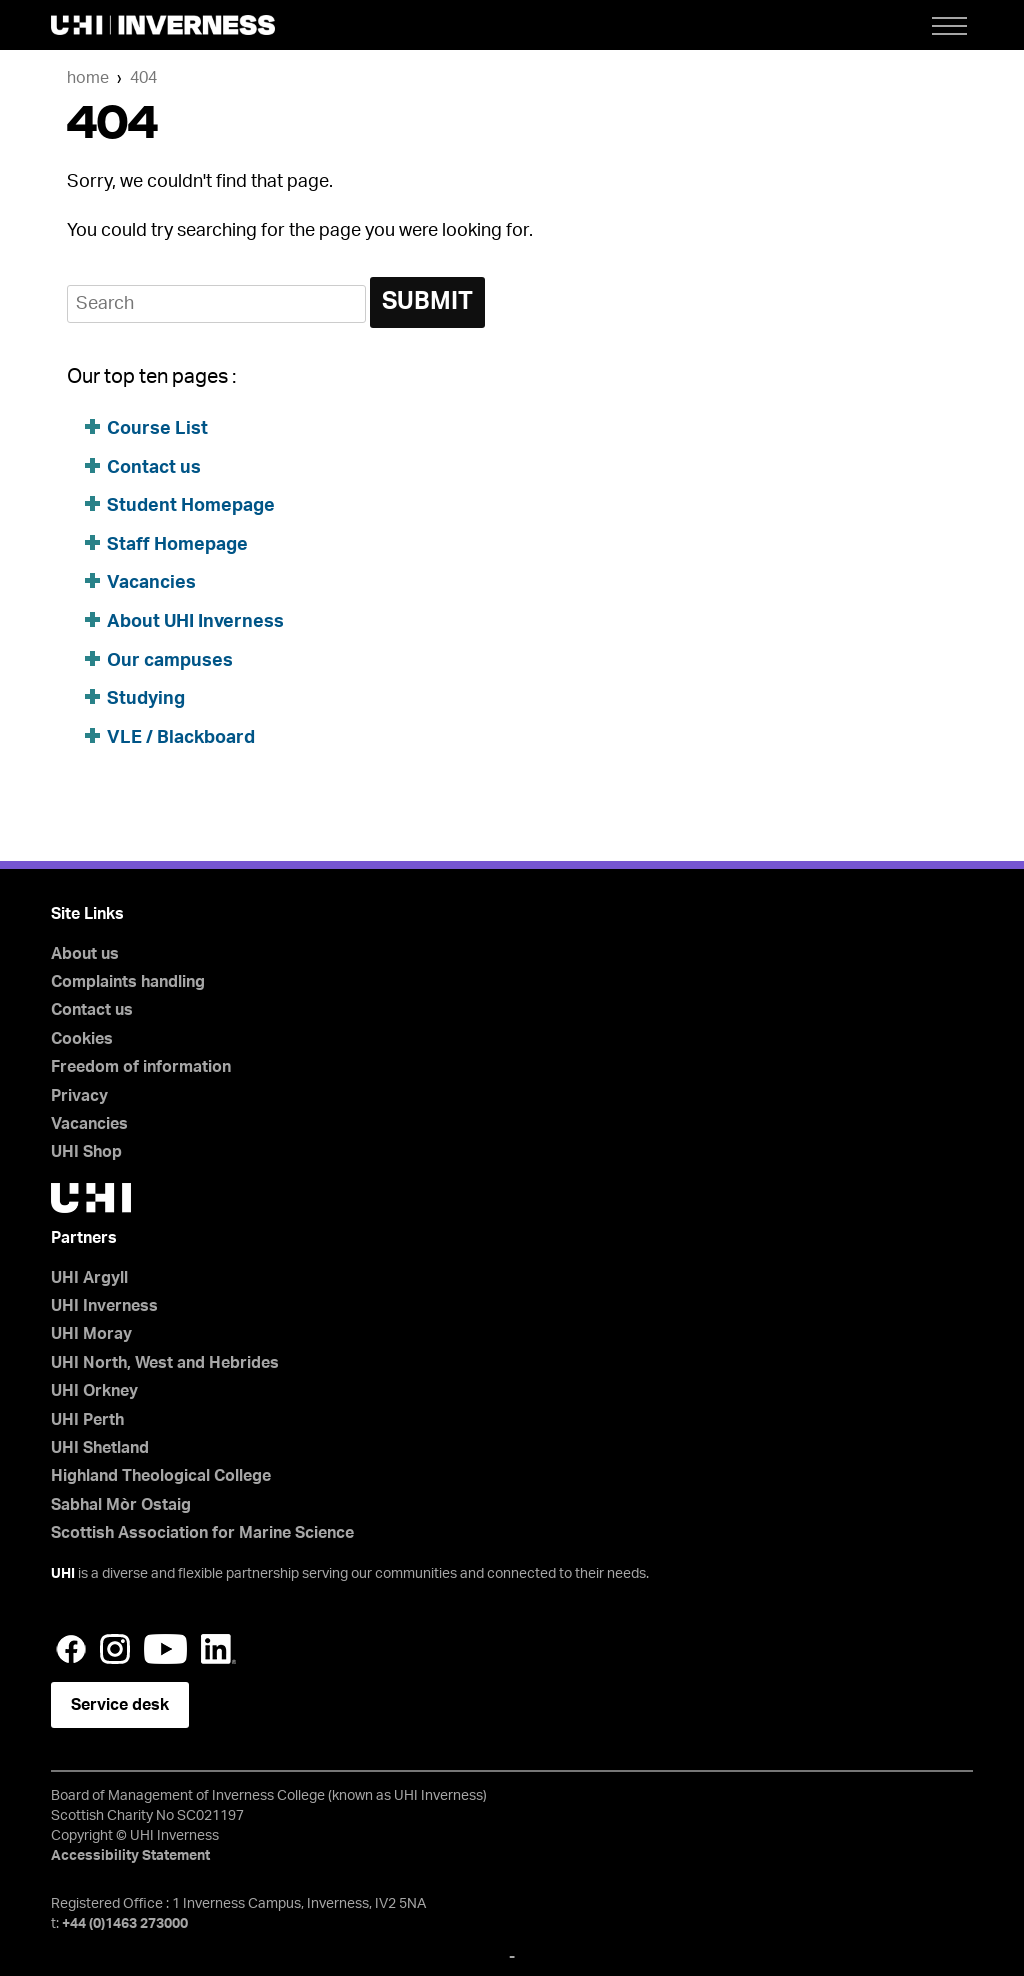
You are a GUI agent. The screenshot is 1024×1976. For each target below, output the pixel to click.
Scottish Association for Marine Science (202, 1533)
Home (88, 78)
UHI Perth (87, 1420)
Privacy (79, 1096)
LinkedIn (218, 1649)
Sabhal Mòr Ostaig (121, 1505)
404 (143, 78)
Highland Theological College (161, 1476)
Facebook (71, 1649)
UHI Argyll (89, 1278)
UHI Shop (86, 1152)
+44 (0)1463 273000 (125, 1924)
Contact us (154, 468)
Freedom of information (141, 1067)
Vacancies (151, 583)
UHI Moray (91, 1334)
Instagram (115, 1649)
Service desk (120, 1705)
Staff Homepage (177, 545)
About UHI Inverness (195, 622)
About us (85, 954)
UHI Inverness (104, 1306)
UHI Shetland (100, 1448)
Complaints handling (128, 982)
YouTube (165, 1649)
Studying (146, 699)
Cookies (82, 1039)
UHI (63, 1574)
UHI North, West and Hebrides (165, 1363)
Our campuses (170, 661)
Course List (157, 429)
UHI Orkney (94, 1391)
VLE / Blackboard (181, 738)
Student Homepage (191, 506)
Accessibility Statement (130, 1856)
